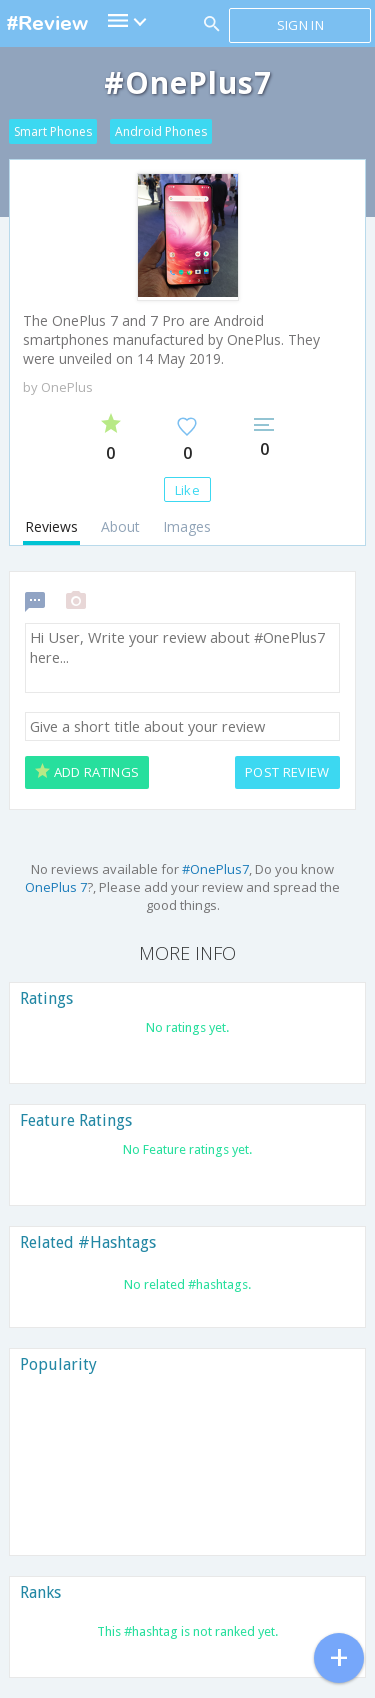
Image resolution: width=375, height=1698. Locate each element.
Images (187, 526)
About (120, 526)
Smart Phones (53, 131)
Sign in (300, 25)
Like (187, 490)
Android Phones (161, 131)
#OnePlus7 (215, 869)
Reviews (51, 526)
